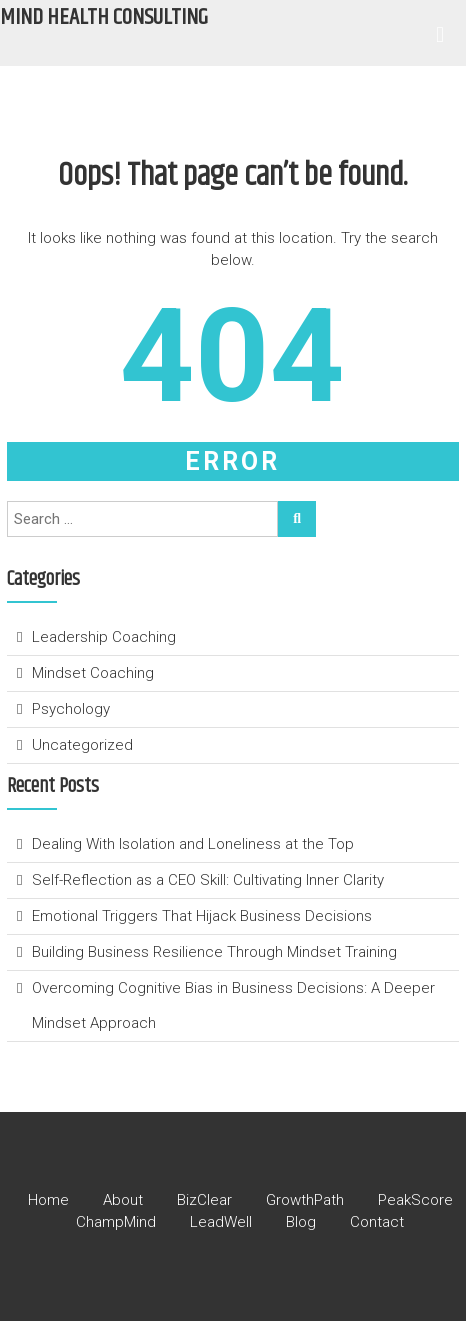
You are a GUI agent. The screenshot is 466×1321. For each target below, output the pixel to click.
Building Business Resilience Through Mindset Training (216, 952)
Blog (301, 1222)
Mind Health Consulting (104, 17)
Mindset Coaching (93, 673)
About (123, 1200)
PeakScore (415, 1200)
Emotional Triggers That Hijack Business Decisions (204, 916)
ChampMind (116, 1222)
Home (48, 1200)
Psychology (71, 709)
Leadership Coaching (104, 637)
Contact (377, 1222)
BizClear (204, 1200)
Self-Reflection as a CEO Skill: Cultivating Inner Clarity (210, 880)
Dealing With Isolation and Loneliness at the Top (193, 844)
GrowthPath (305, 1200)
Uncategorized (82, 745)
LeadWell (221, 1222)
